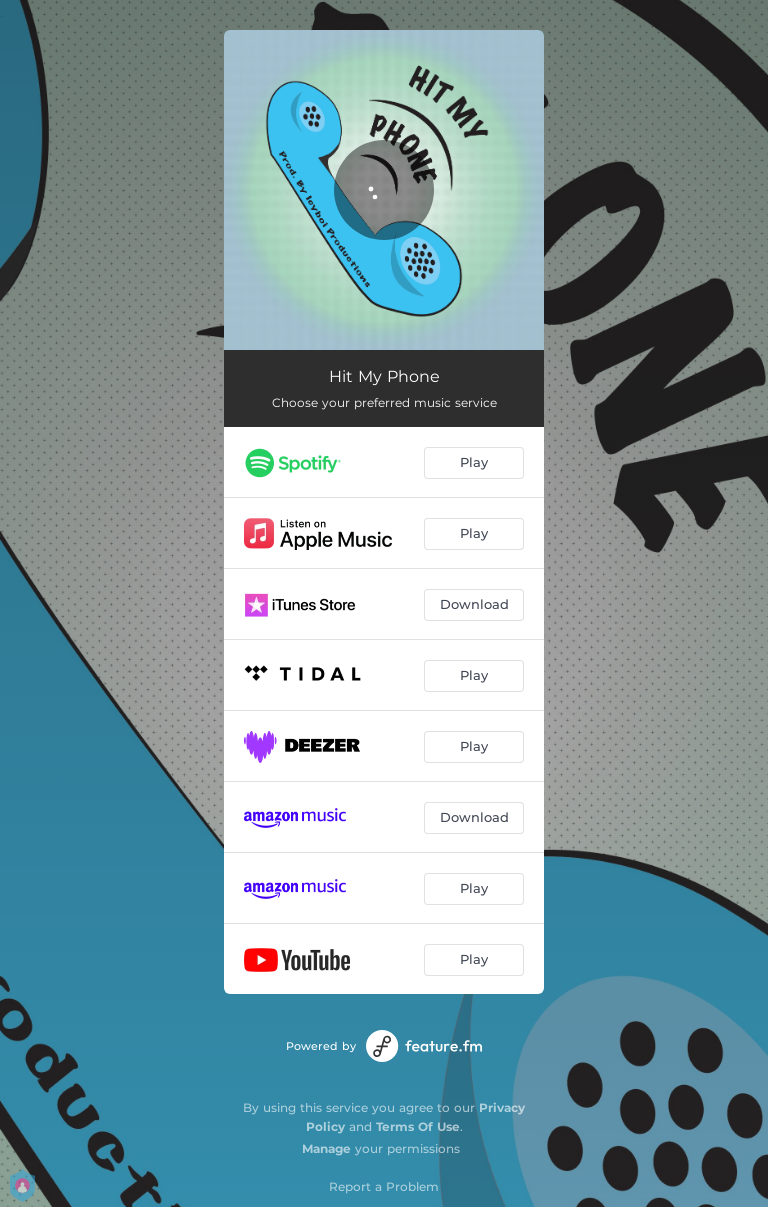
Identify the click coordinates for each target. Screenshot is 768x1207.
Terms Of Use (418, 1126)
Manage (326, 1148)
